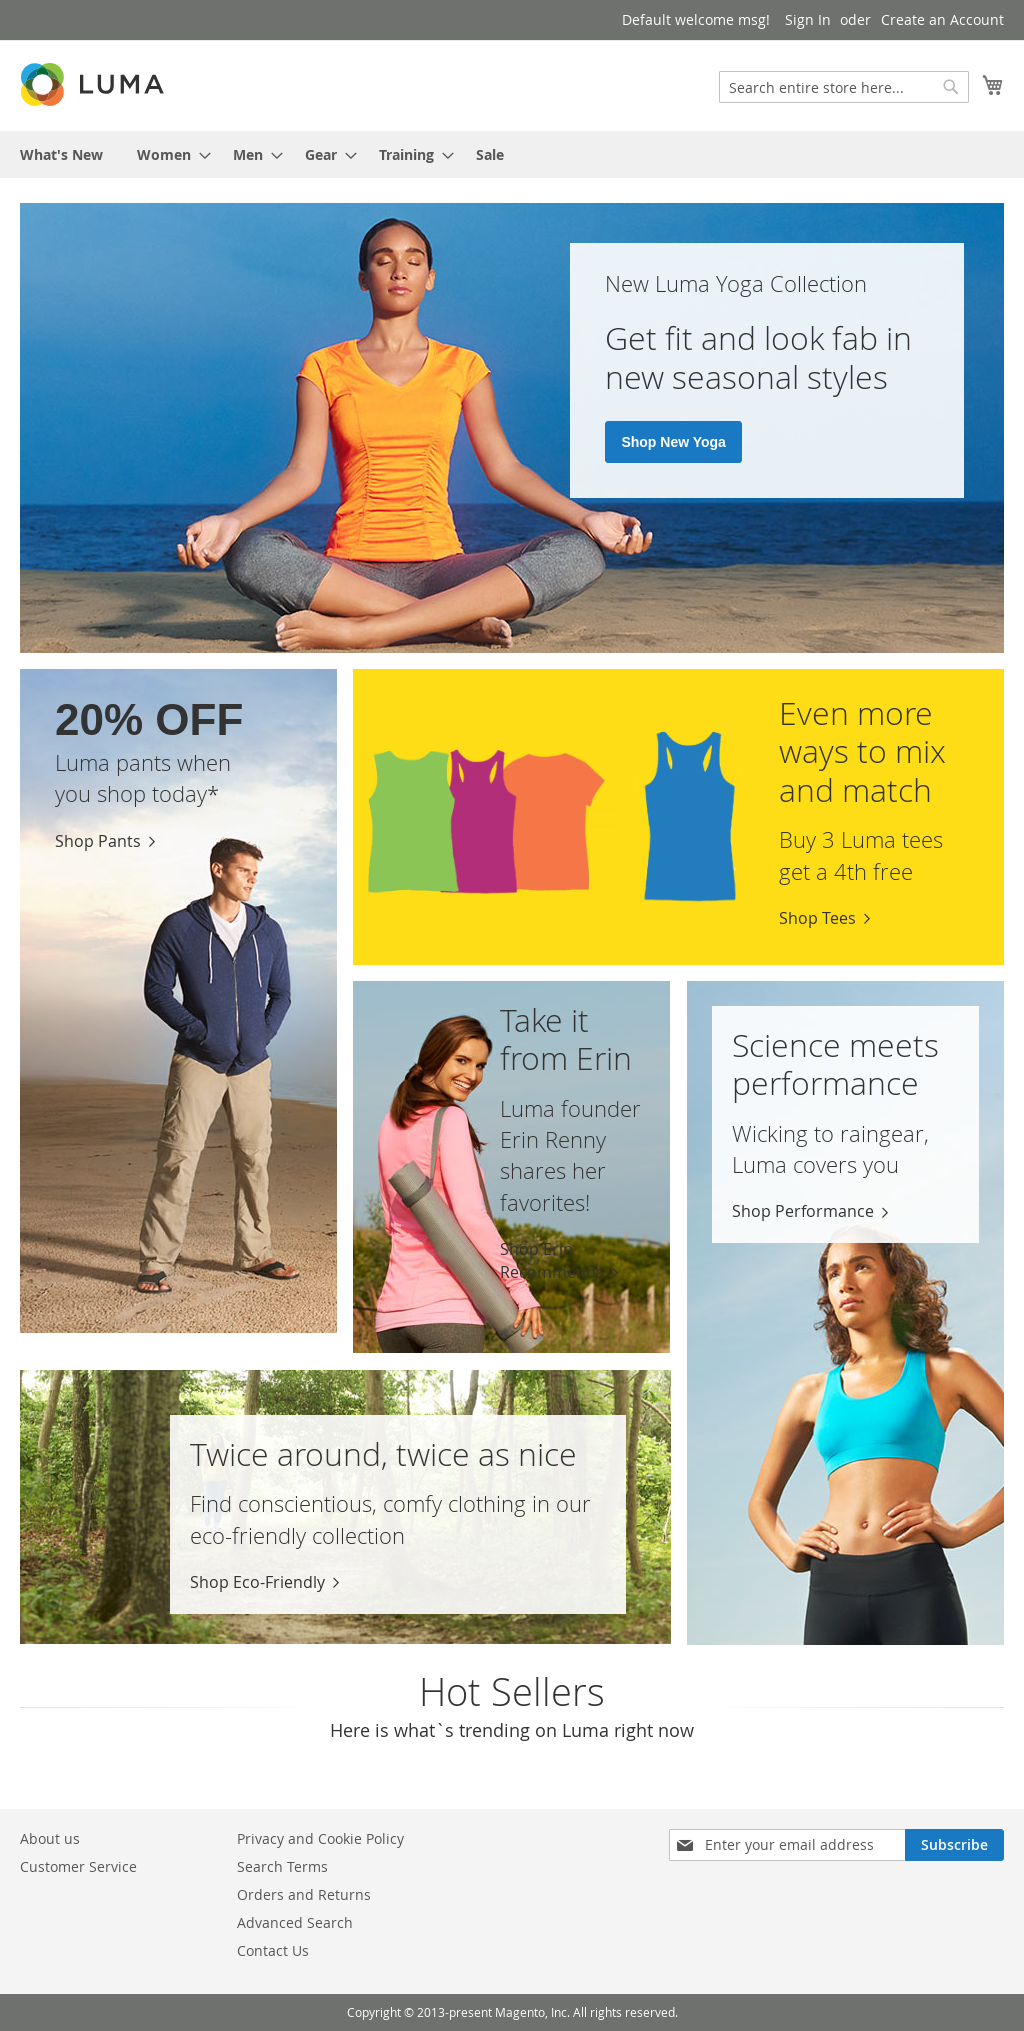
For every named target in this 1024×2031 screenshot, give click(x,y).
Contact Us (273, 1950)
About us (50, 1838)
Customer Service (78, 1866)
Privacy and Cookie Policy (320, 1838)
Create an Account (942, 19)
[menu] (512, 154)
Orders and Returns (304, 1894)
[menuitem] (61, 154)
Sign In (808, 19)
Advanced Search (295, 1922)
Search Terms (282, 1866)
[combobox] (844, 87)
